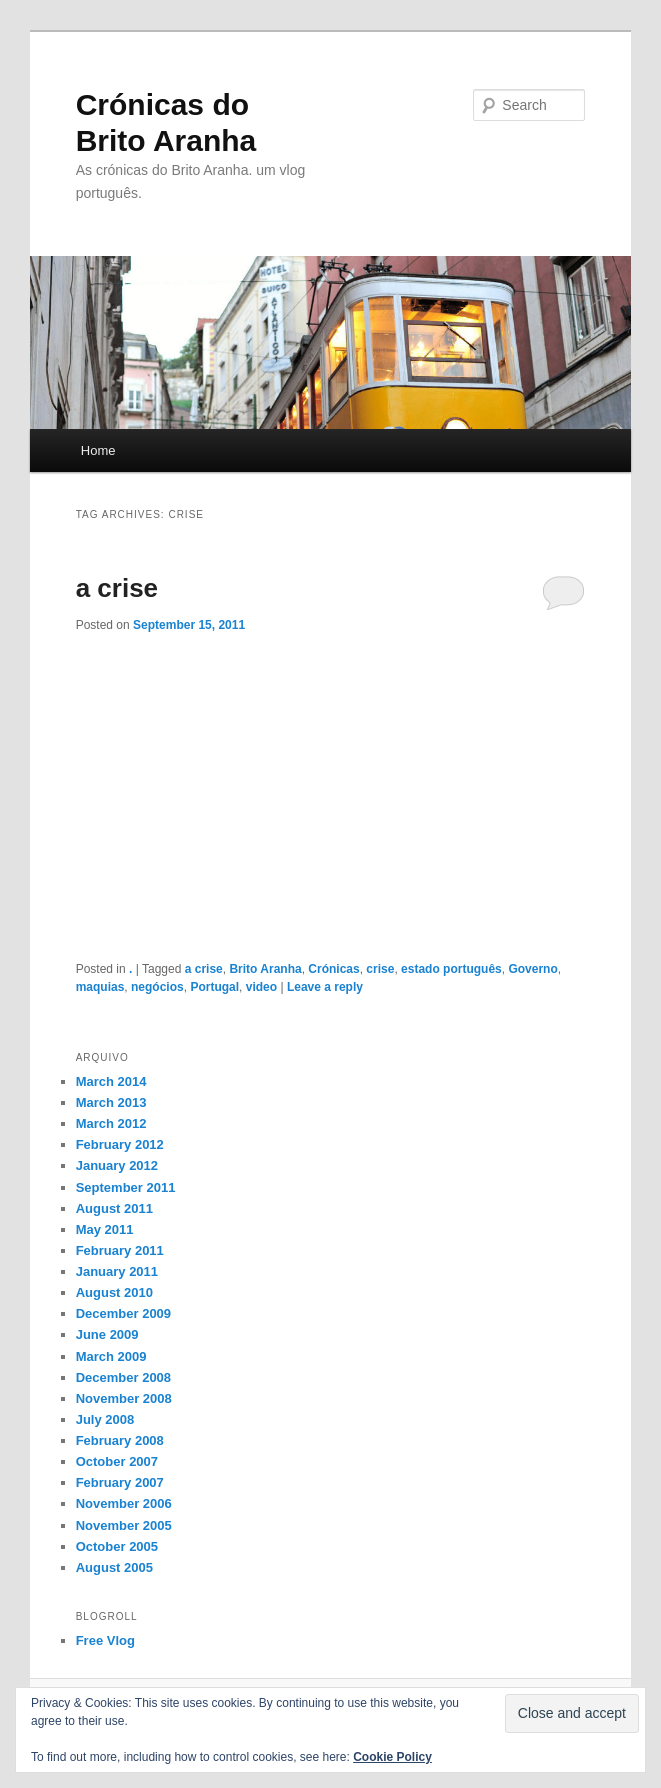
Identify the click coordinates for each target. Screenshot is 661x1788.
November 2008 (124, 1398)
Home (98, 450)
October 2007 (117, 1461)
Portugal (214, 987)
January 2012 (117, 1165)
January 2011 (117, 1271)
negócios (157, 987)
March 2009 (111, 1356)
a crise (117, 588)
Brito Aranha (265, 969)
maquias (100, 987)
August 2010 (114, 1292)
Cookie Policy (392, 1757)
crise (380, 969)
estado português (451, 969)
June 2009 (107, 1334)
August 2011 (114, 1208)
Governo (532, 969)
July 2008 (105, 1419)
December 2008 (123, 1377)
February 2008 (120, 1440)
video (261, 987)
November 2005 (124, 1525)
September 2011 (126, 1187)
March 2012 (111, 1123)
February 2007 (120, 1482)
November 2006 (124, 1503)
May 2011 (105, 1229)
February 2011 (120, 1250)
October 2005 (117, 1546)
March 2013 (111, 1102)
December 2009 (123, 1313)
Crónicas (333, 969)
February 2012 (120, 1144)
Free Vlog (105, 1640)
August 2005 (114, 1567)
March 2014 (111, 1081)
